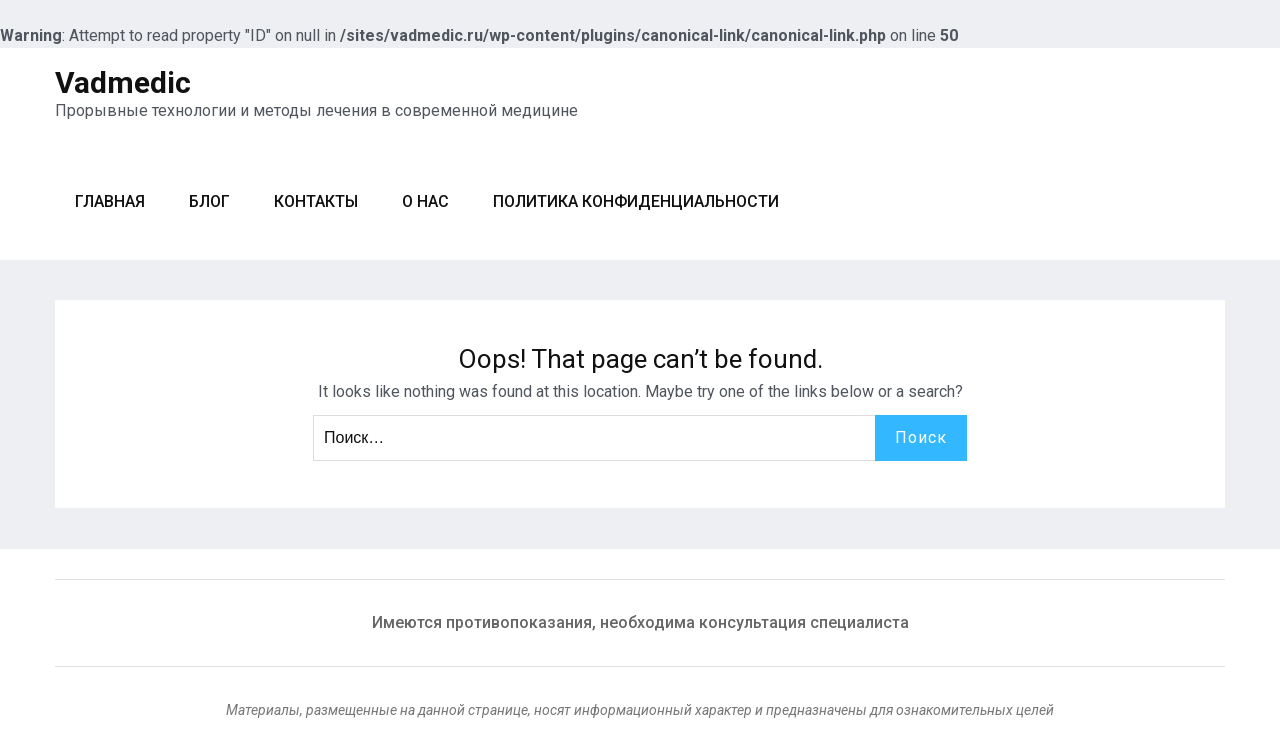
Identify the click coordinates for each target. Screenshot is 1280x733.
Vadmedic (123, 82)
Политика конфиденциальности (636, 201)
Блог (209, 201)
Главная (110, 201)
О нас (425, 201)
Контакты (316, 201)
